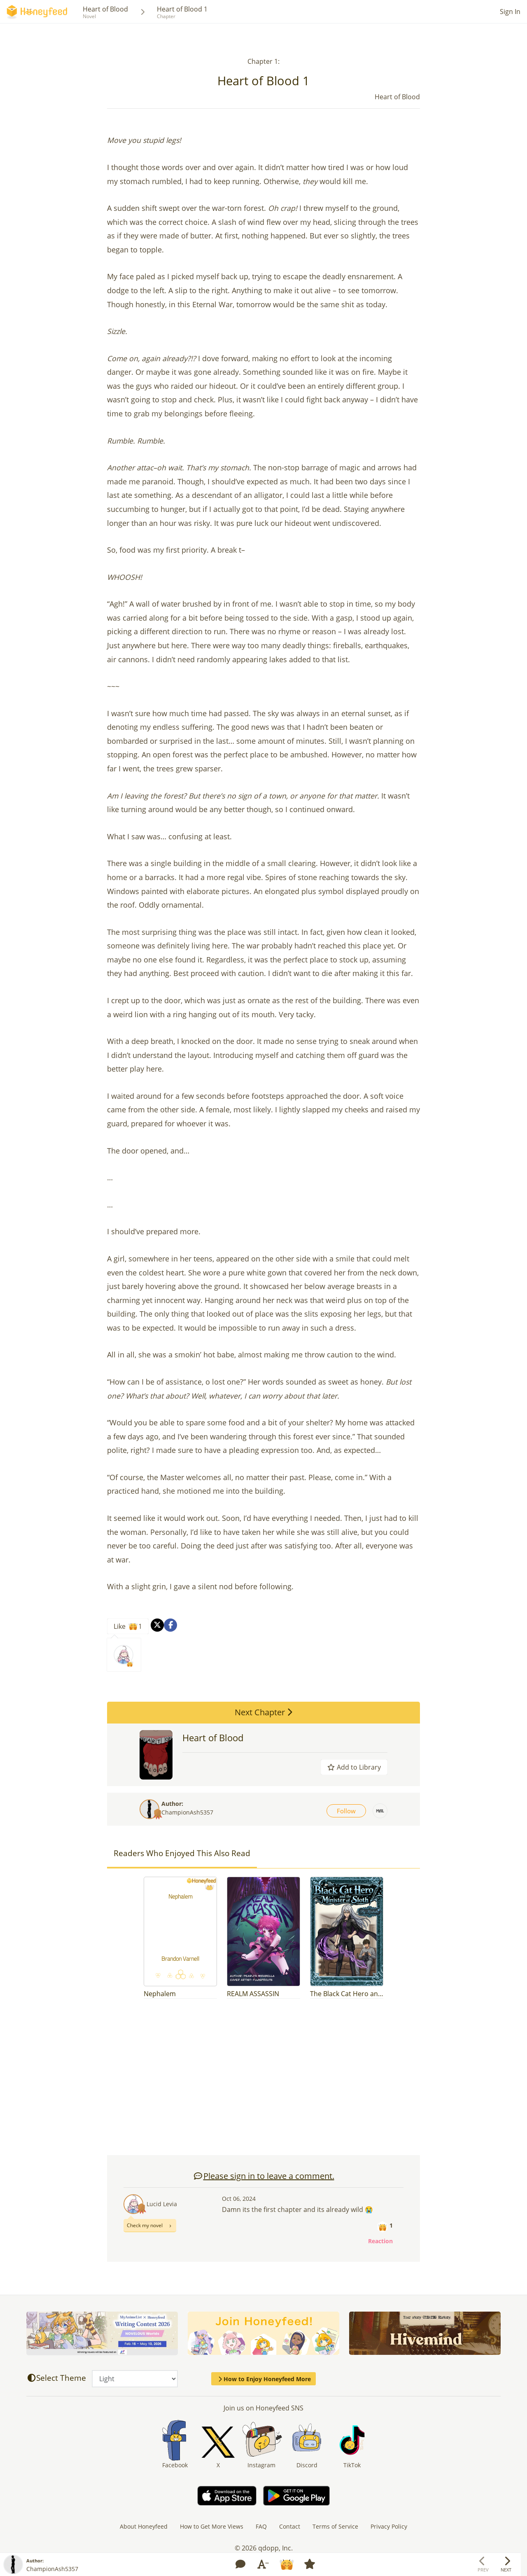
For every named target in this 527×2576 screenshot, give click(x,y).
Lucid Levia (162, 2204)
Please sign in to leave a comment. (263, 2175)
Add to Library (354, 1767)
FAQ (261, 2526)
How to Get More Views (211, 2526)
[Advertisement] (263, 2081)
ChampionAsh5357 (187, 1812)
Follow (346, 1811)
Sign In (510, 11)
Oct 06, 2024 (239, 2198)
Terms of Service (335, 2526)
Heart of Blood (105, 9)
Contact (289, 2526)
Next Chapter (263, 1712)
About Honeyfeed (144, 2526)
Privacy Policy (389, 2526)
